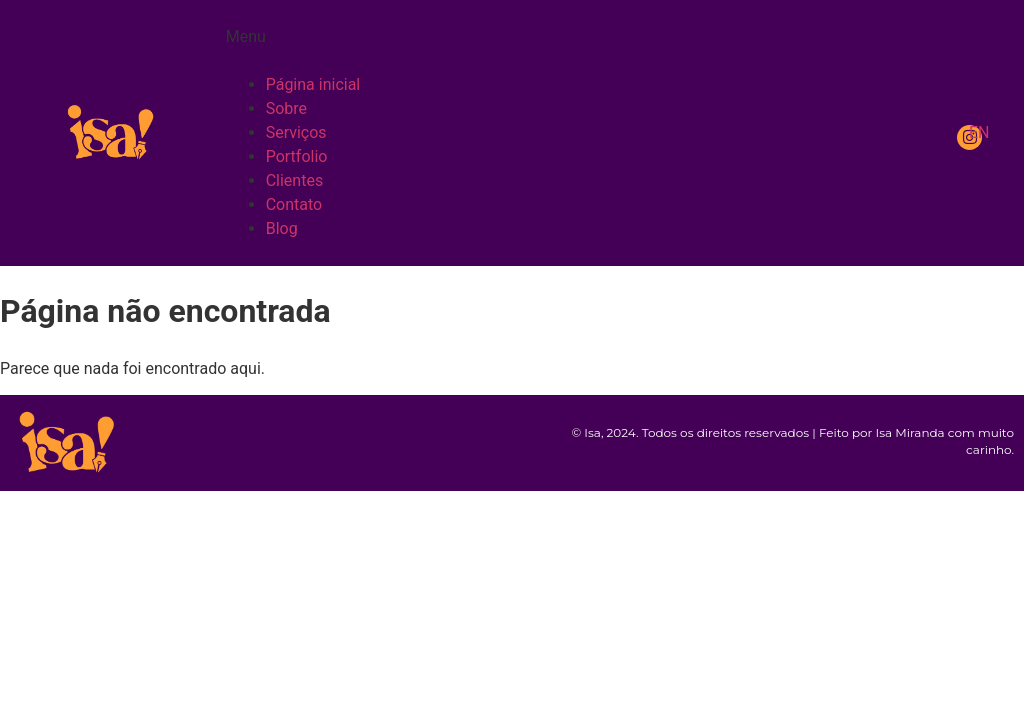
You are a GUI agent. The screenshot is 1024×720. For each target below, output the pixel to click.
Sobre (286, 108)
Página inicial (313, 84)
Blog (282, 228)
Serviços (296, 132)
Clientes (295, 180)
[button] (575, 49)
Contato (294, 204)
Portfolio (297, 156)
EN (979, 132)
